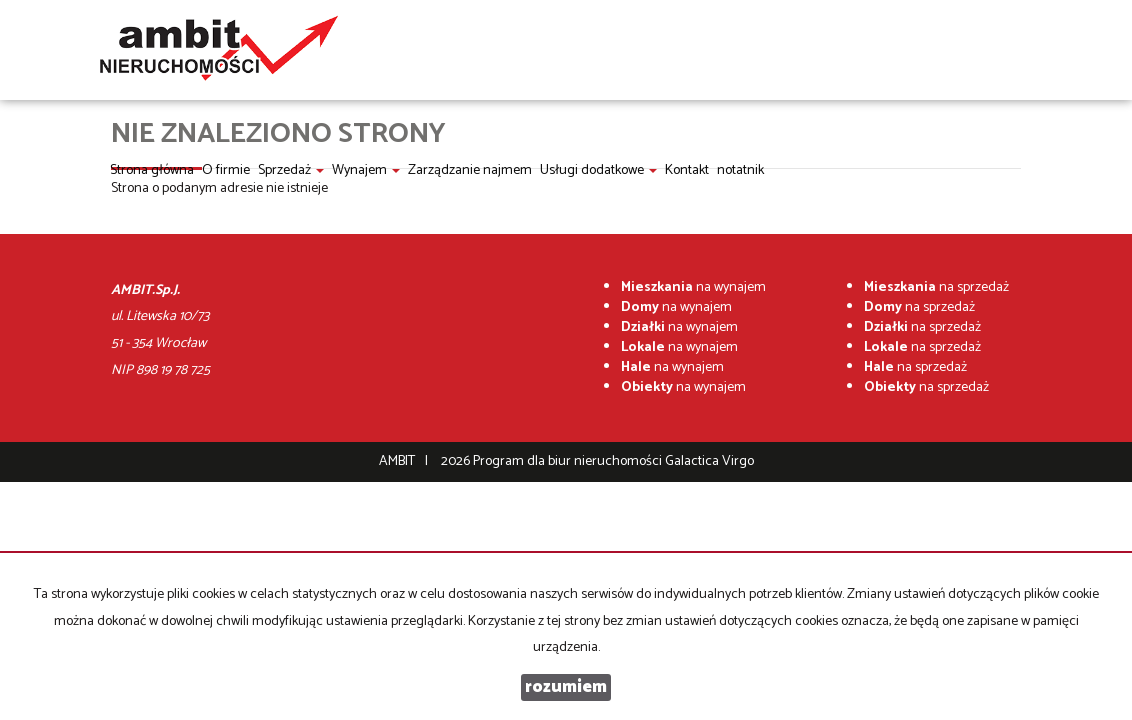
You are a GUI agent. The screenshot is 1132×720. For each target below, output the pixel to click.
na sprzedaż (936, 287)
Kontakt (687, 170)
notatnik (740, 170)
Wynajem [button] (366, 170)
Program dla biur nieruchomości (569, 461)
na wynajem (693, 287)
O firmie (226, 170)
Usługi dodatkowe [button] (598, 170)
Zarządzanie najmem (470, 170)
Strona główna (152, 170)
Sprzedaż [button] (291, 170)
